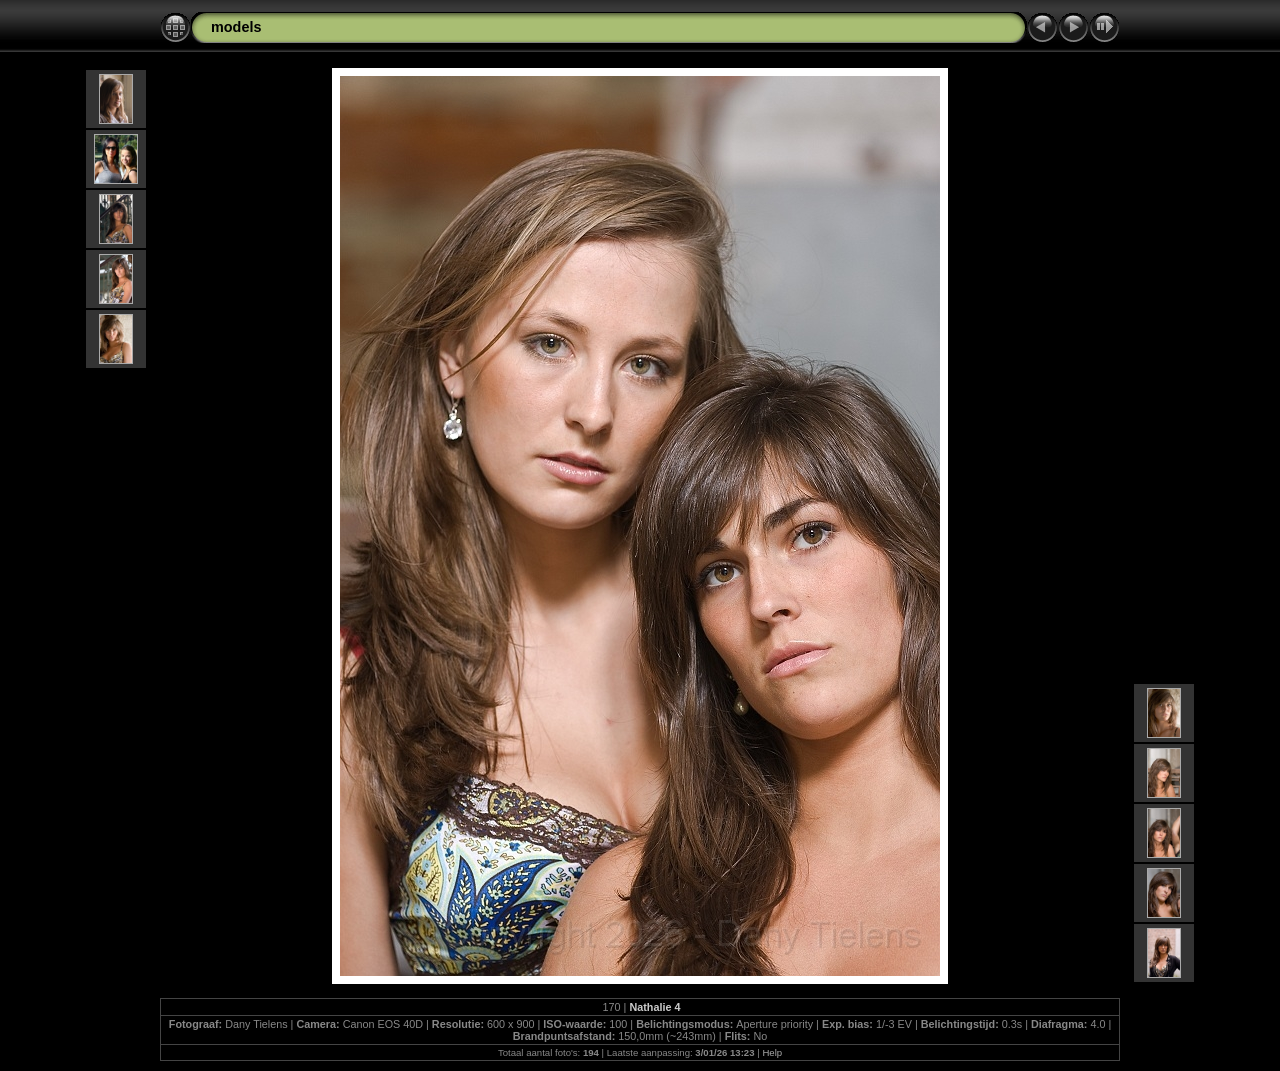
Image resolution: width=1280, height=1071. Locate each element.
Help (772, 1052)
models (236, 27)
